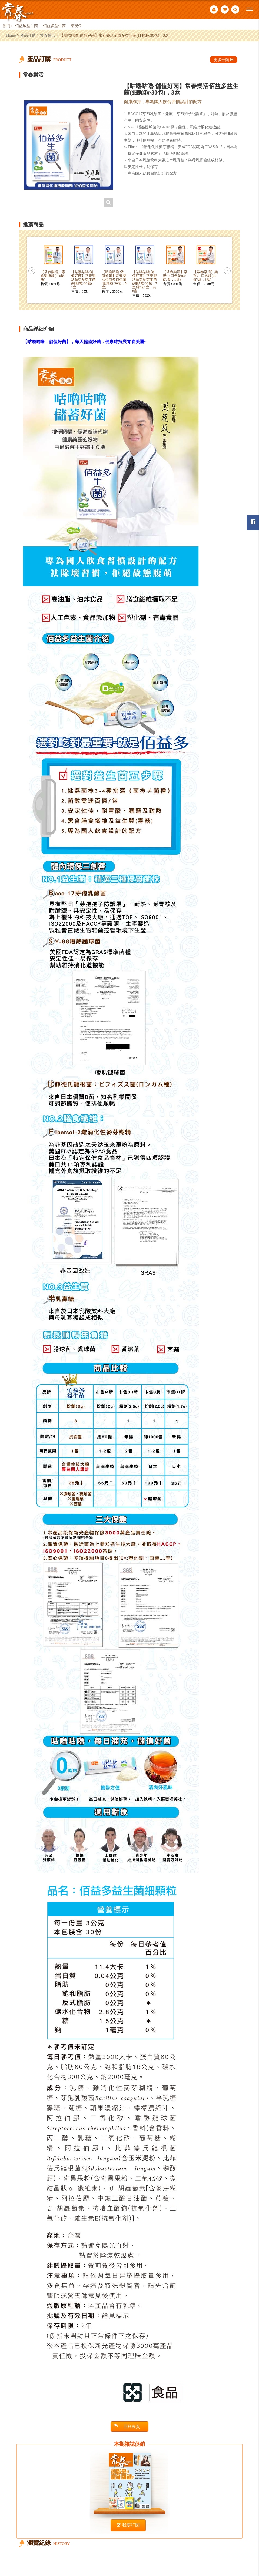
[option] (68, 145)
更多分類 (223, 60)
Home (11, 35)
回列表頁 (127, 2426)
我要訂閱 (128, 2525)
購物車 (225, 9)
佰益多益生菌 (54, 25)
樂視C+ (77, 25)
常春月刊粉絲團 (253, 522)
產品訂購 (27, 35)
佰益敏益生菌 (26, 25)
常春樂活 (47, 35)
